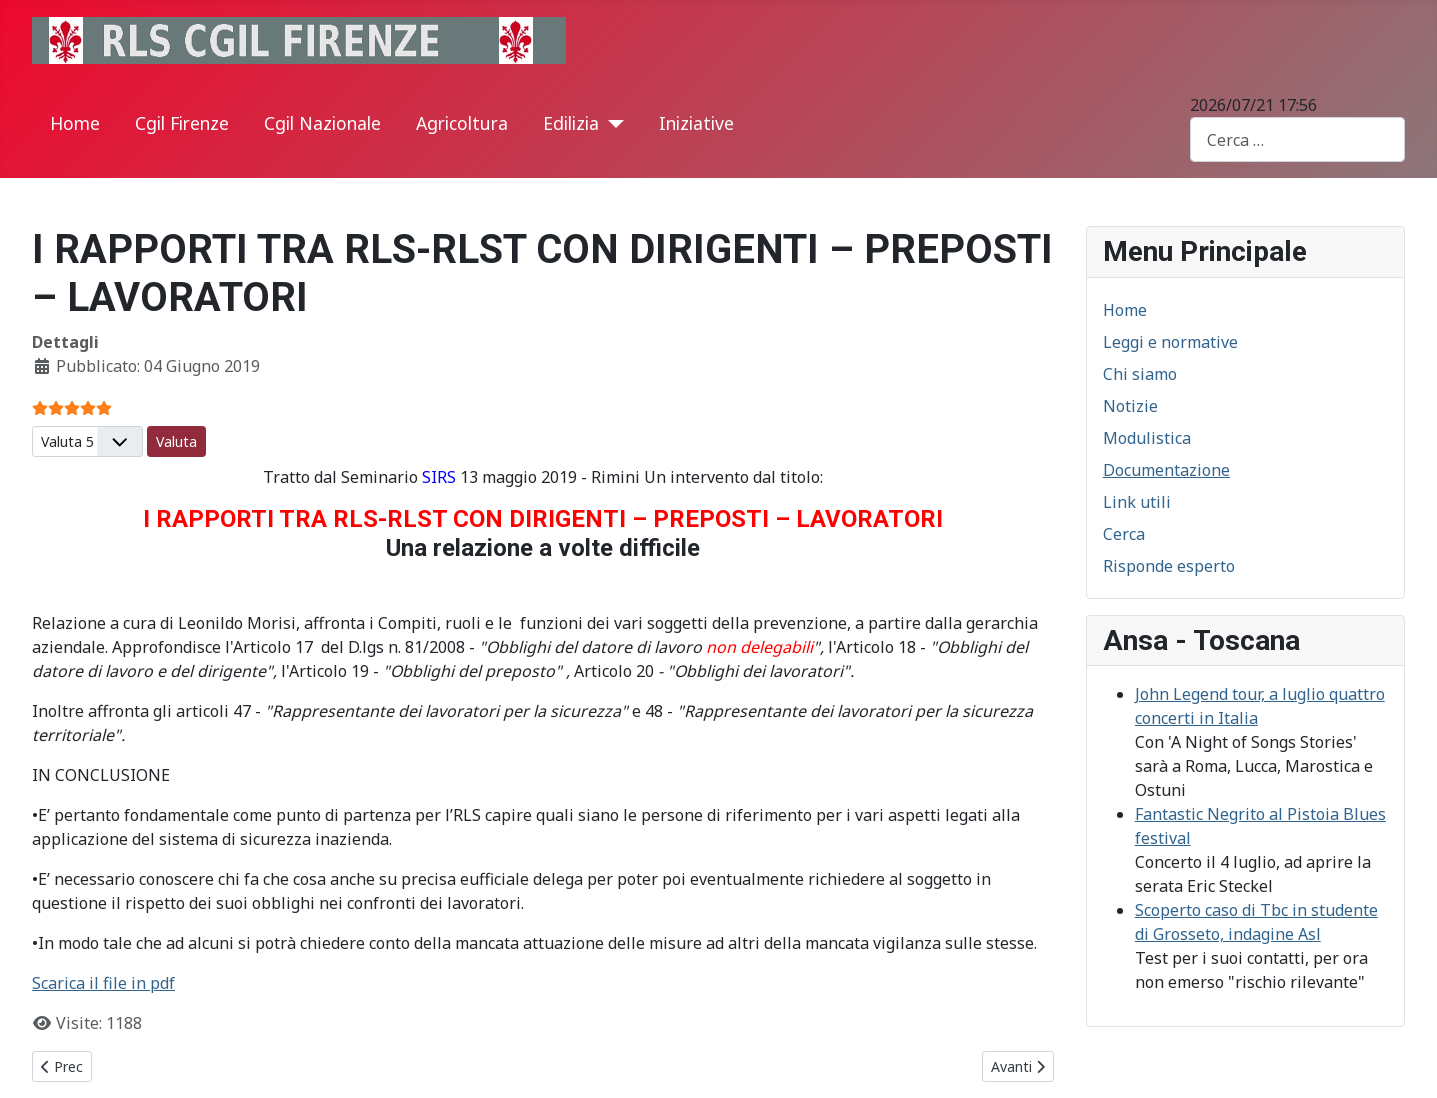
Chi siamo (1140, 374)
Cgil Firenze (182, 123)
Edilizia (571, 123)
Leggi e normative (1170, 342)
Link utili (1137, 502)
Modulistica (1147, 438)
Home (75, 123)
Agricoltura (462, 123)
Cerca (1124, 534)
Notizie (1130, 406)
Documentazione (1166, 470)
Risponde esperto (1169, 566)
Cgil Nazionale (322, 123)
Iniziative (696, 123)
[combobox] (1297, 139)
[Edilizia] (611, 124)
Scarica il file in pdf (103, 983)
